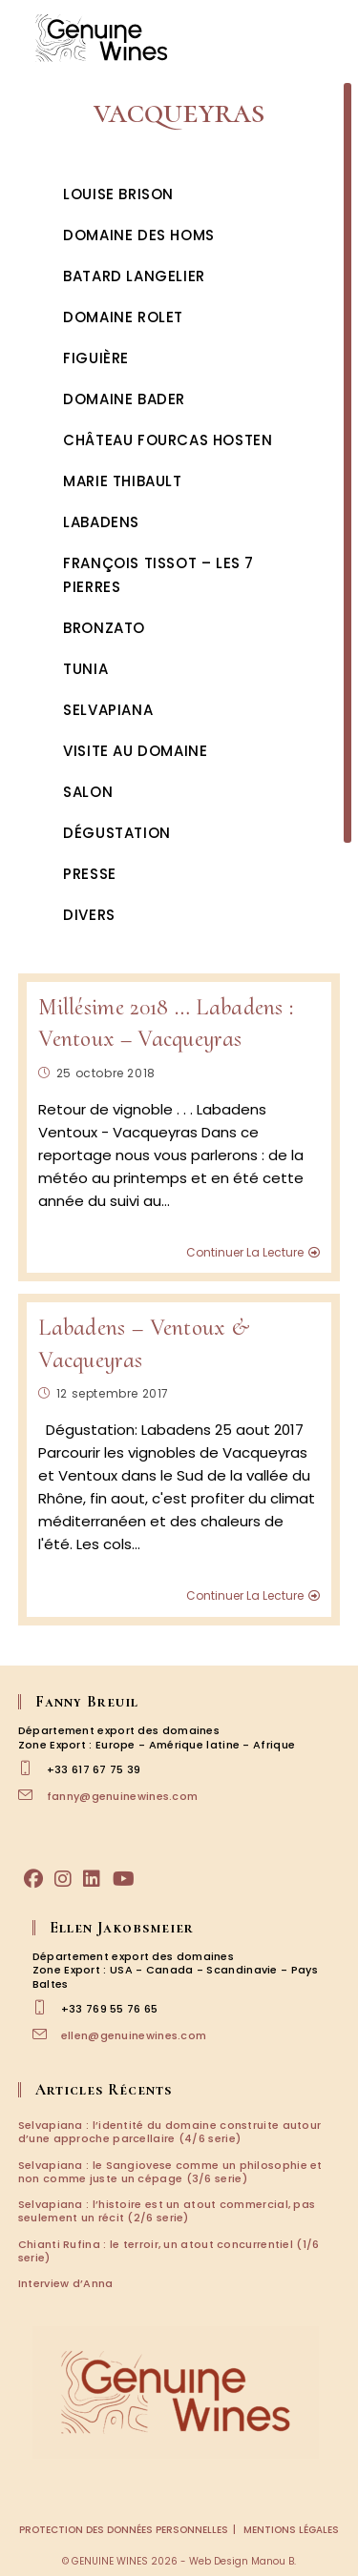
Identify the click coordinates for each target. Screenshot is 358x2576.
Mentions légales (291, 2530)
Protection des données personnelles (123, 2530)
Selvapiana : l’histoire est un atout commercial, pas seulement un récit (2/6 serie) (167, 2211)
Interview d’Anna (66, 2283)
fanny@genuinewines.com (123, 1796)
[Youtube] (124, 1879)
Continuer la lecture (253, 1253)
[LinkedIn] (91, 1879)
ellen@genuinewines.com (134, 2035)
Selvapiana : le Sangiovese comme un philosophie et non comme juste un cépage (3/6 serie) (170, 2171)
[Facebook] (33, 1879)
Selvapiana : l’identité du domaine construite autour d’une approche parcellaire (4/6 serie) (170, 2131)
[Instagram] (63, 1879)
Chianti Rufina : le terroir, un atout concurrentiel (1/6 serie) (169, 2251)
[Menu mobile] (329, 38)
